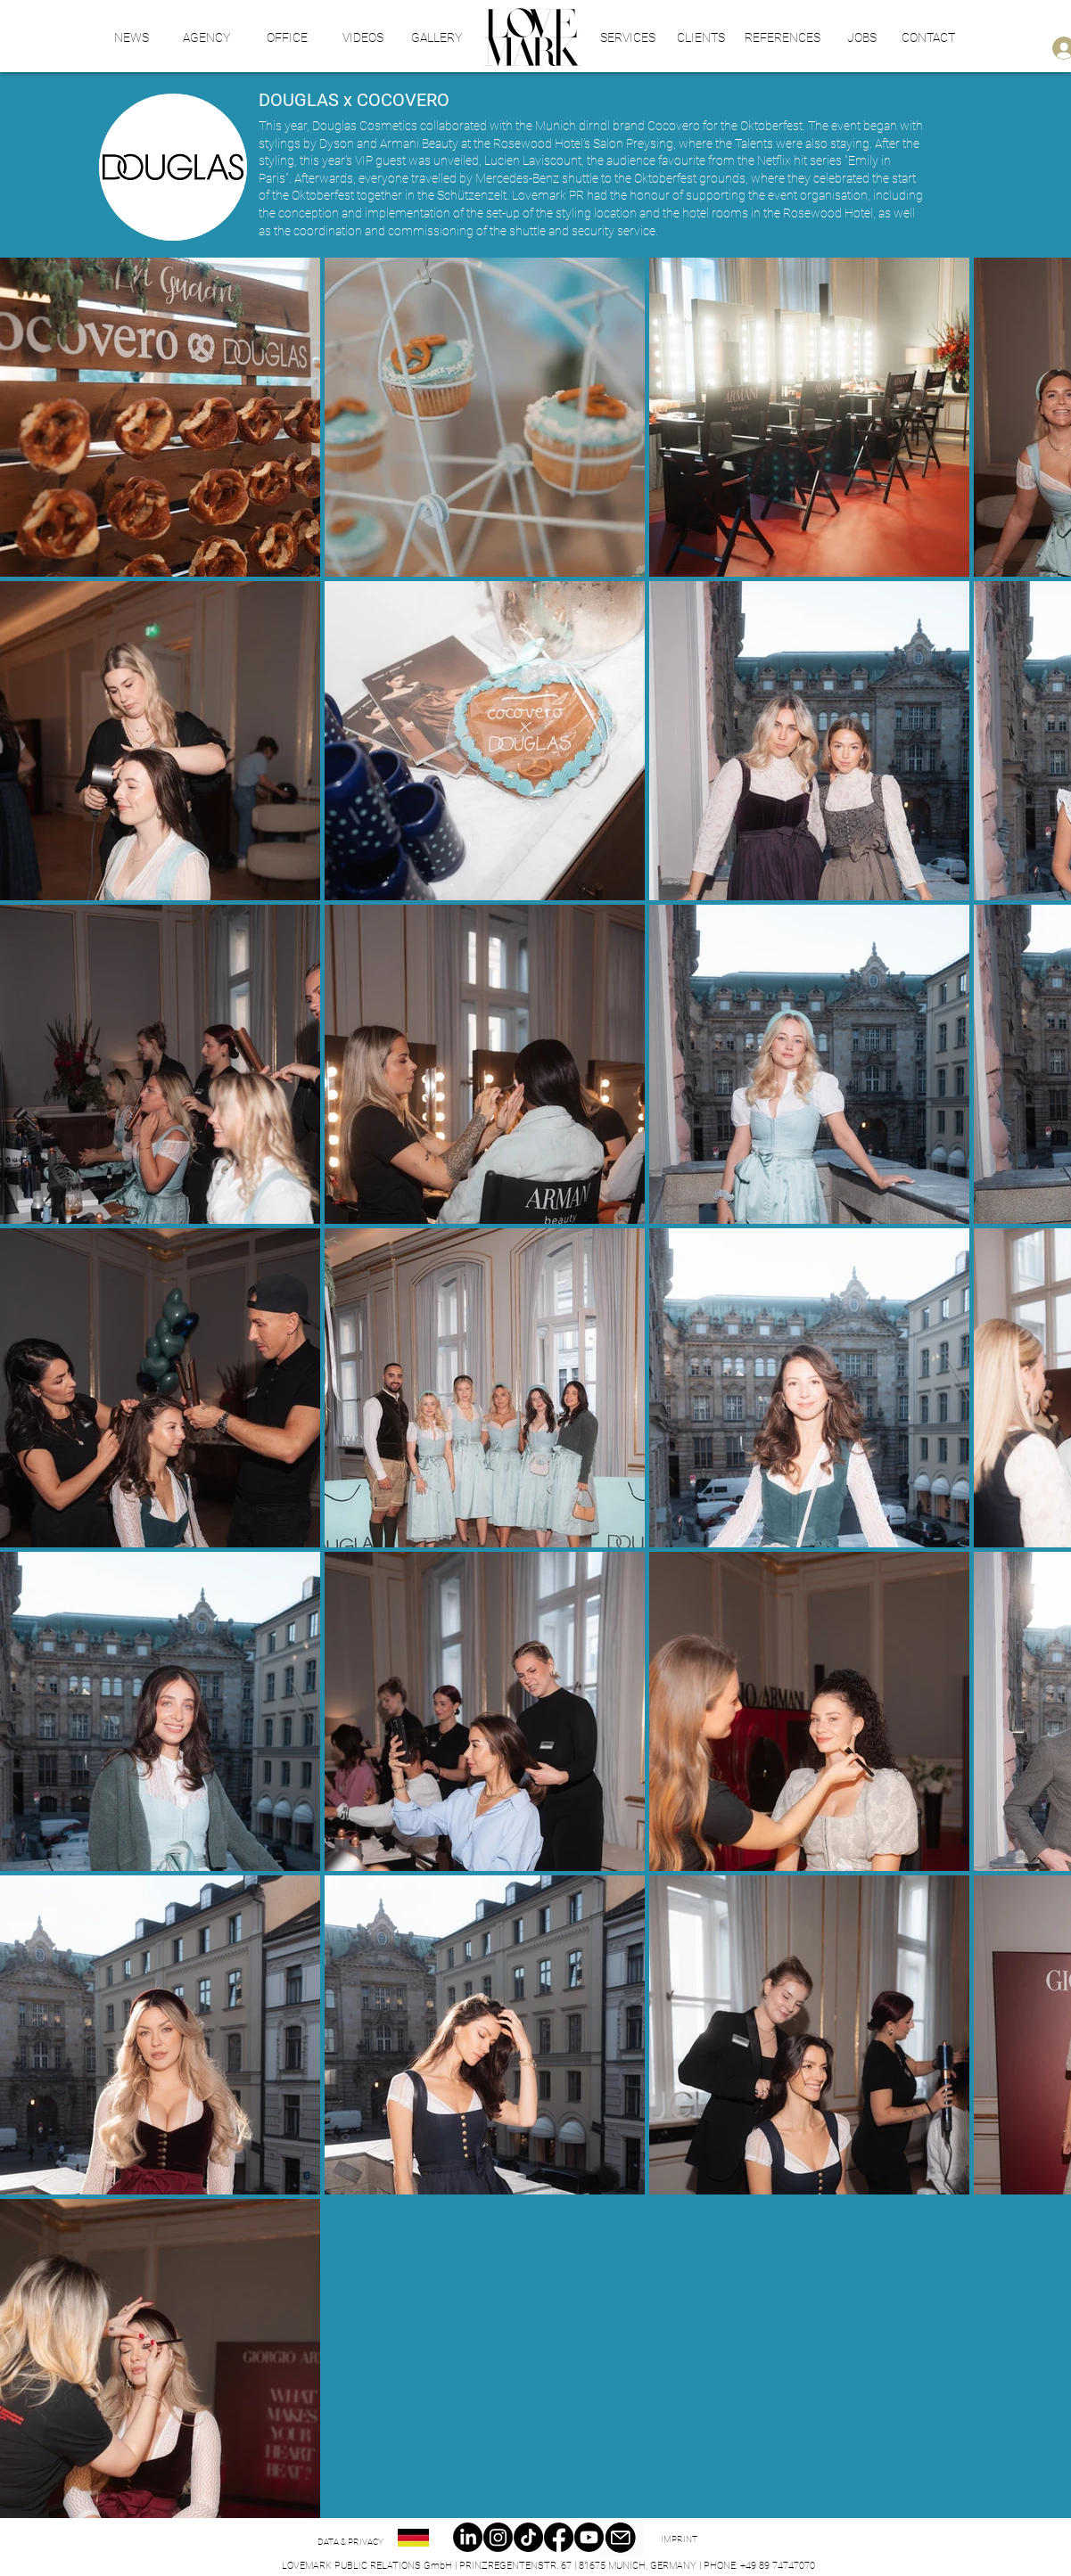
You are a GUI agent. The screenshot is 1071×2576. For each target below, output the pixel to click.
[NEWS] (131, 38)
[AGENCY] (206, 38)
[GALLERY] (437, 38)
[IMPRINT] (679, 2539)
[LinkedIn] (467, 2537)
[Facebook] (558, 2537)
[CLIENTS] (701, 38)
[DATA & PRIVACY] (350, 2542)
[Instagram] (498, 2537)
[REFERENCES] (783, 38)
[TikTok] (528, 2537)
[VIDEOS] (363, 38)
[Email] (620, 2537)
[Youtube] (589, 2537)
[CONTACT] (928, 38)
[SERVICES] (628, 38)
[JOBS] (861, 38)
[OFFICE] (287, 38)
